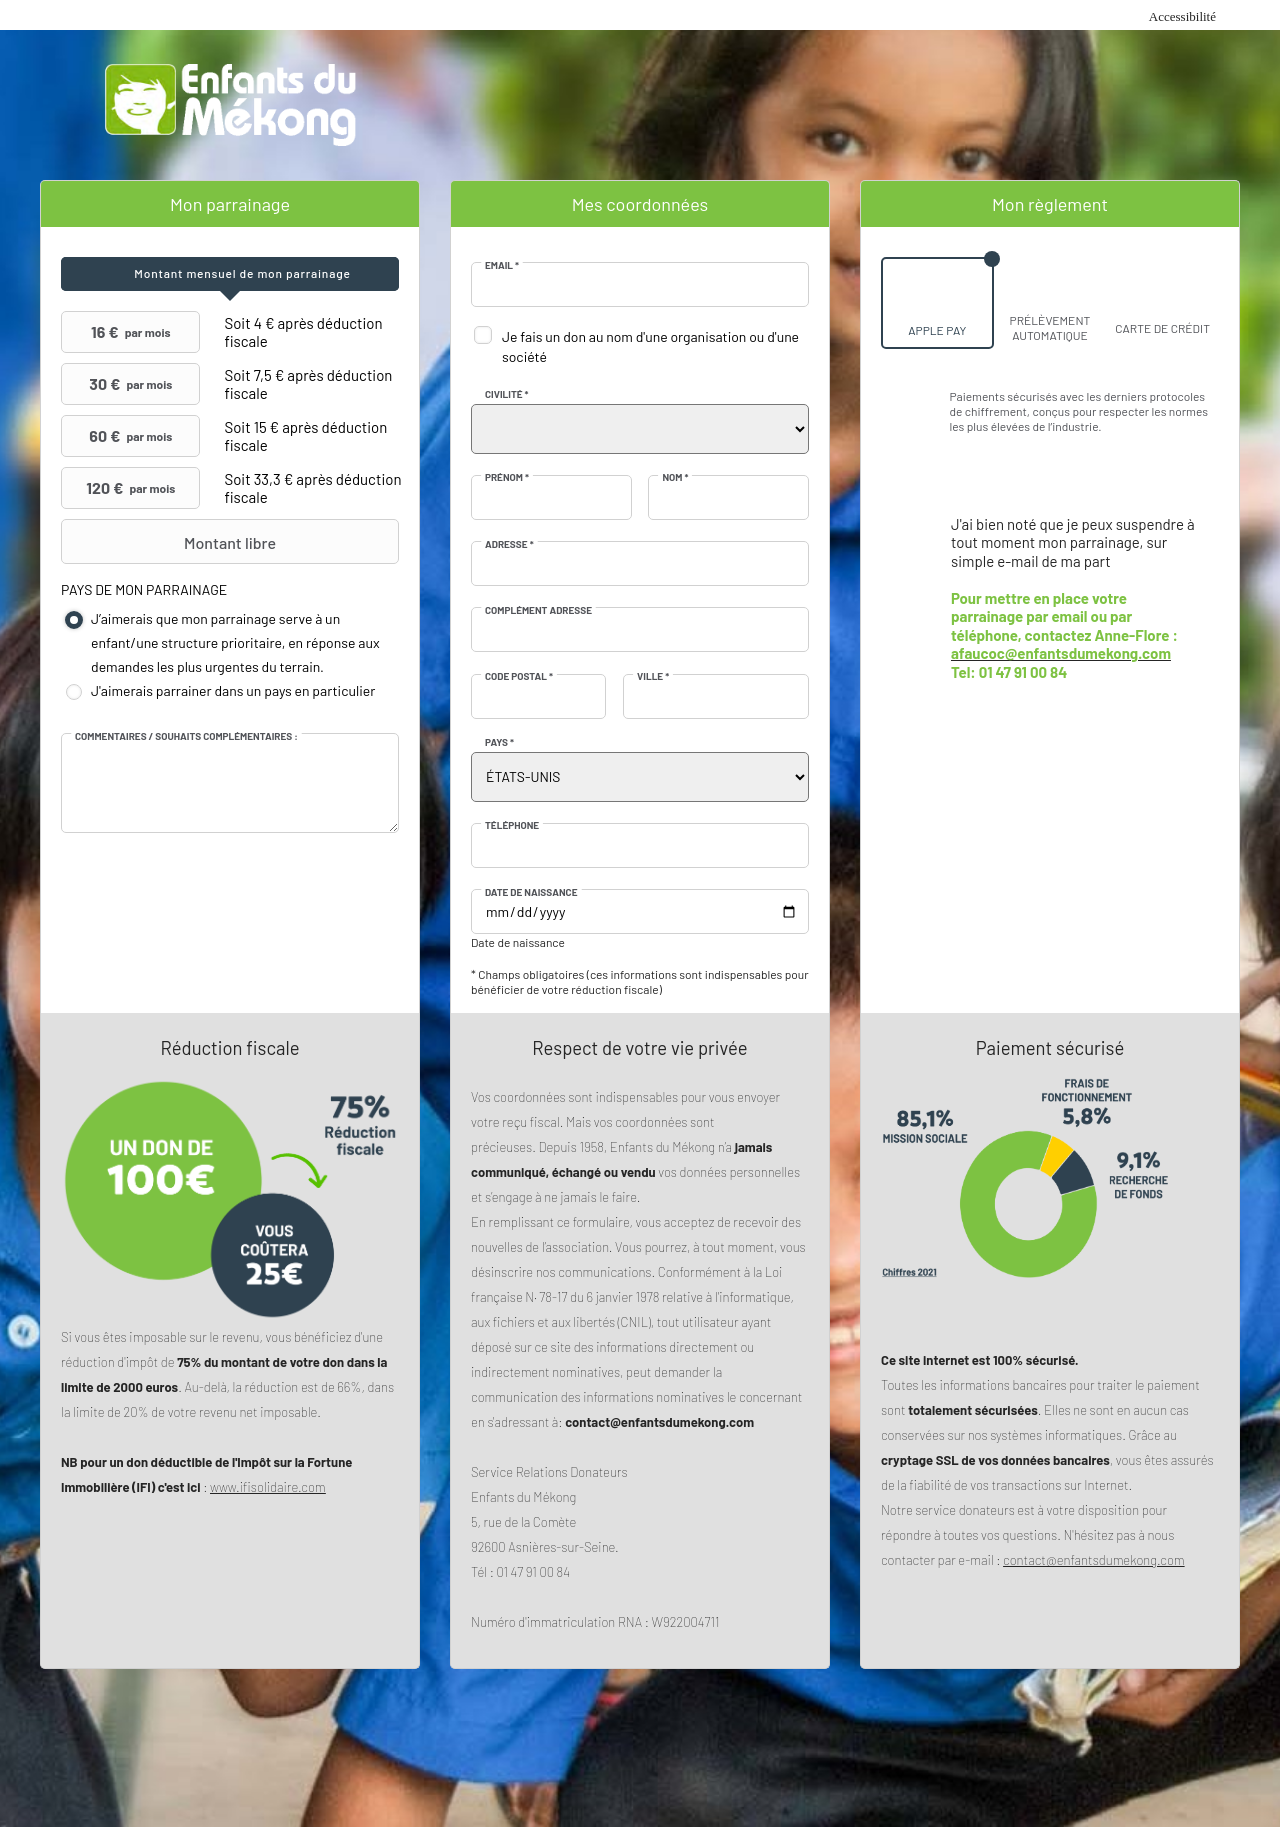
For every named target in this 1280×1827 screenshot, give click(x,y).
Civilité (507, 394)
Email (502, 265)
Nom (675, 477)
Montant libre (171, 542)
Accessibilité (1182, 16)
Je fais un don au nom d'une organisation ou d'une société (650, 346)
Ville (653, 676)
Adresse (509, 544)
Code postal (519, 676)
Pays (499, 742)
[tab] (230, 274)
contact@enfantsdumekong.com (1094, 1560)
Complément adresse (538, 610)
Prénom (507, 477)
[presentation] (230, 274)
